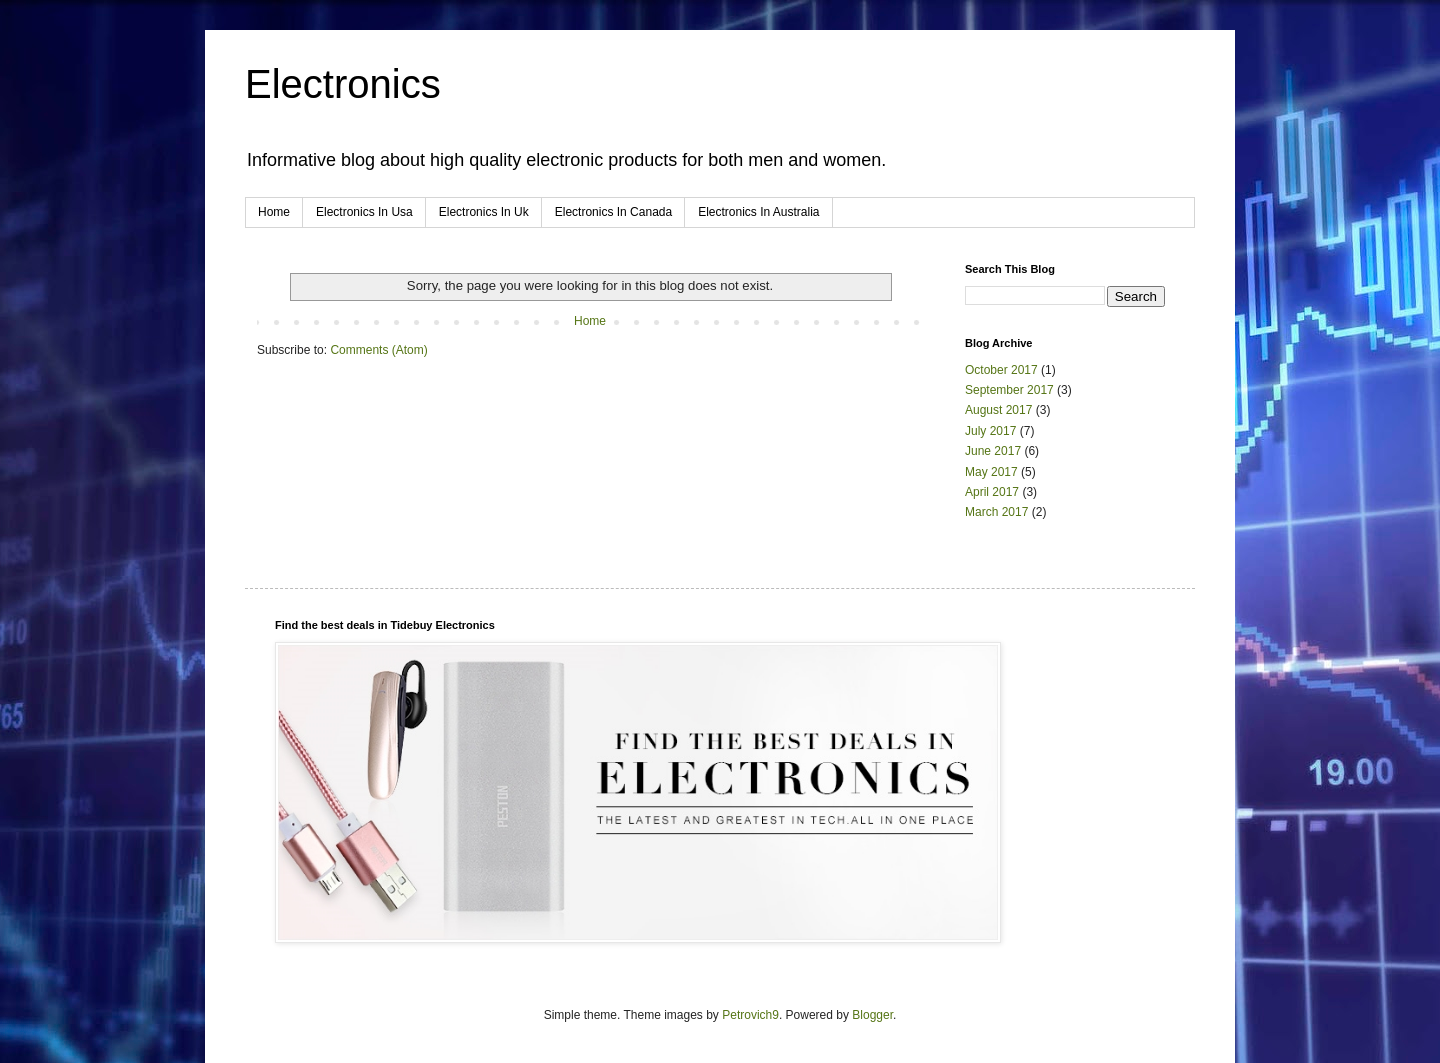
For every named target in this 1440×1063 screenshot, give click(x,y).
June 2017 (993, 451)
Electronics (343, 84)
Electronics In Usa (364, 212)
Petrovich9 (750, 1015)
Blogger (872, 1015)
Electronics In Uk (484, 212)
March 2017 (996, 512)
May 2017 (991, 472)
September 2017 (1009, 390)
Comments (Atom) (378, 350)
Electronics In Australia (758, 212)
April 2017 (992, 492)
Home (274, 212)
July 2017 (990, 431)
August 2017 (998, 410)
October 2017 (1001, 370)
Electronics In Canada (613, 212)
